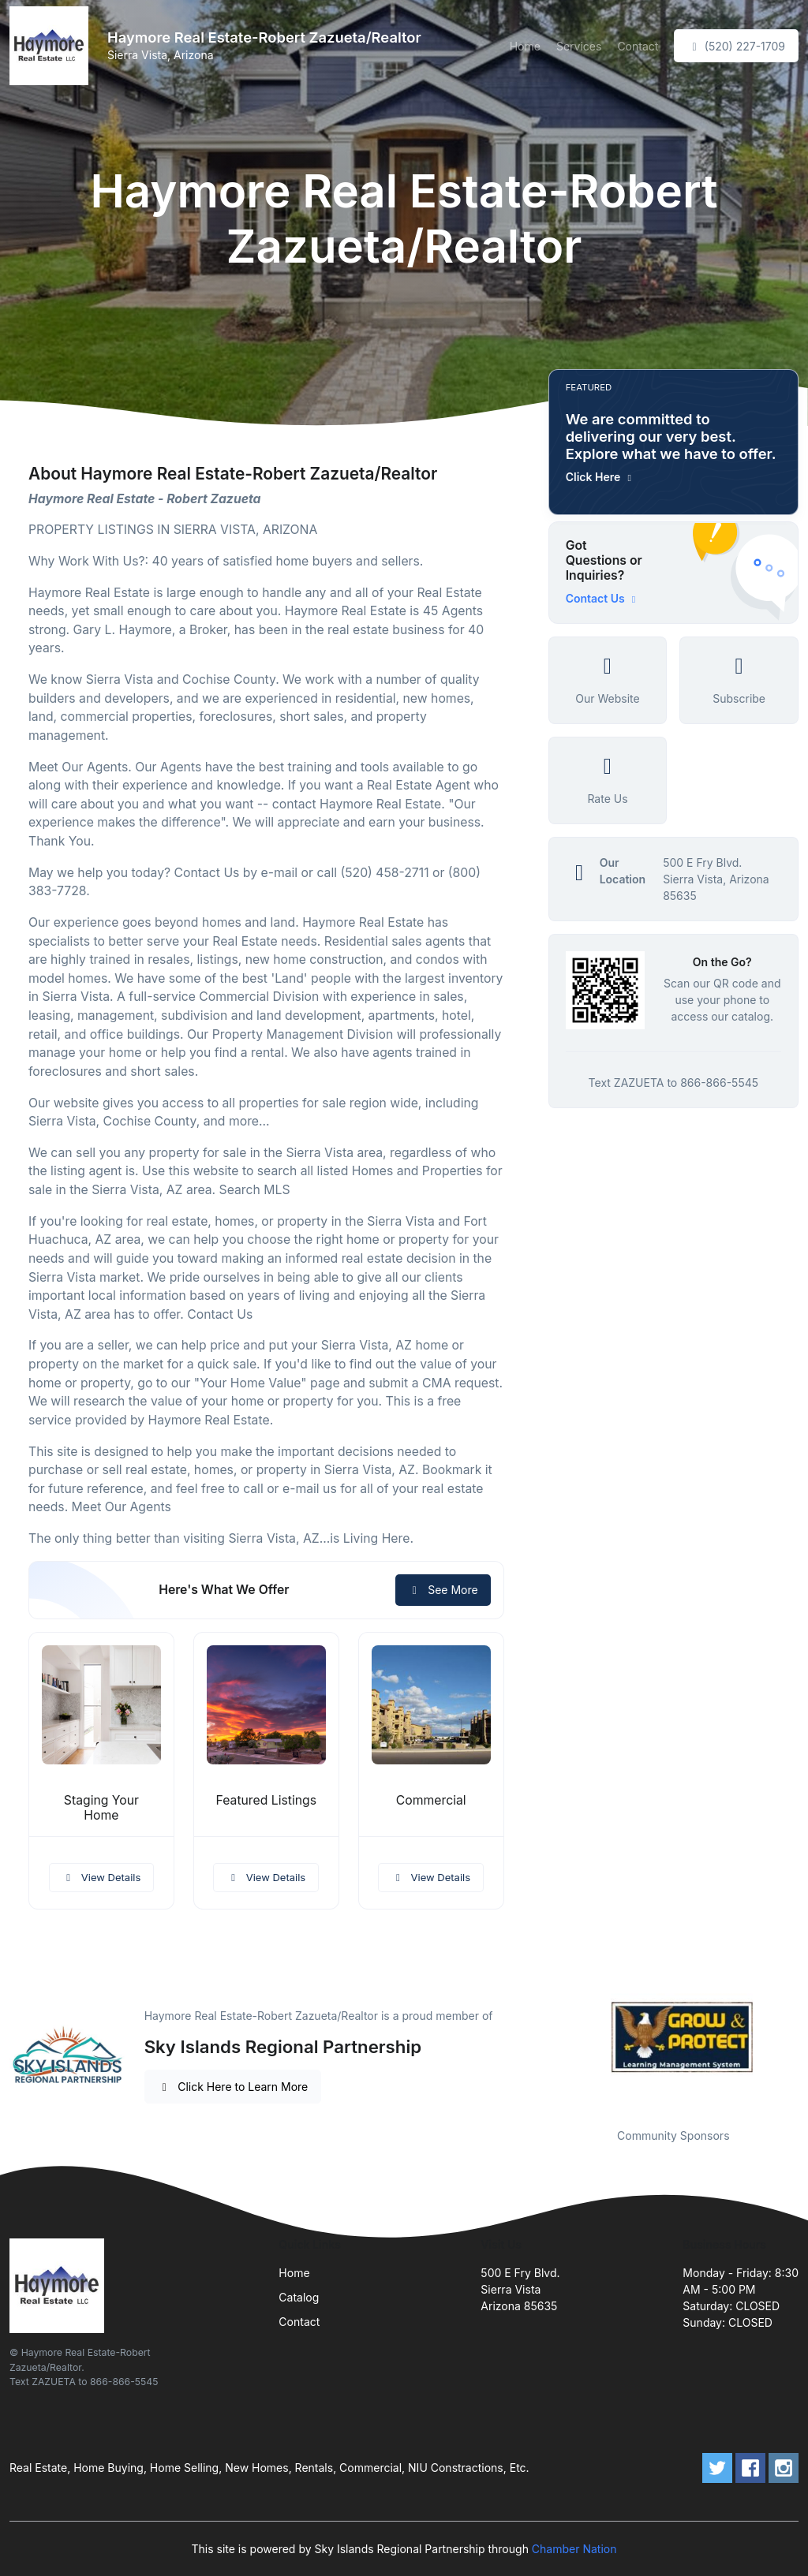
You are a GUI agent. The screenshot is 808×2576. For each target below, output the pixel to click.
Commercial (431, 1800)
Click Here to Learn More (233, 2086)
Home (525, 46)
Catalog (299, 2297)
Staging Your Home (101, 1808)
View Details (101, 1877)
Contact (637, 46)
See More (443, 1589)
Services (578, 46)
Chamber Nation (574, 2548)
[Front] (52, 45)
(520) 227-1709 (736, 46)
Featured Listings (266, 1800)
